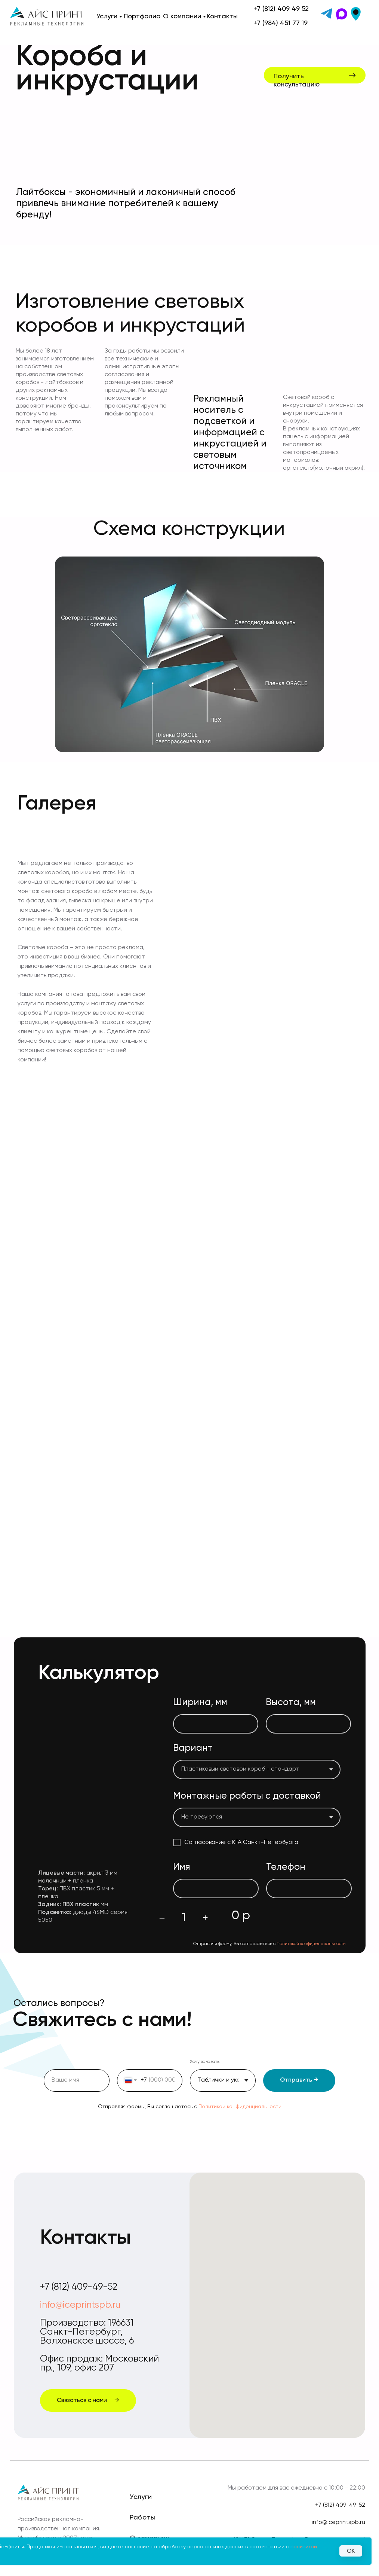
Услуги (106, 16)
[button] (318, 79)
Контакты (222, 16)
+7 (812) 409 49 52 (281, 9)
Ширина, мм (200, 1702)
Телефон (285, 1867)
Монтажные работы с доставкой (247, 1796)
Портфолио (142, 16)
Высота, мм (291, 1702)
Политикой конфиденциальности (311, 1944)
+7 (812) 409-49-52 (78, 2287)
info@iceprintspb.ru (80, 2305)
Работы (142, 2517)
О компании (182, 16)
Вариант (193, 1748)
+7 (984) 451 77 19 (280, 23)
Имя (181, 1867)
